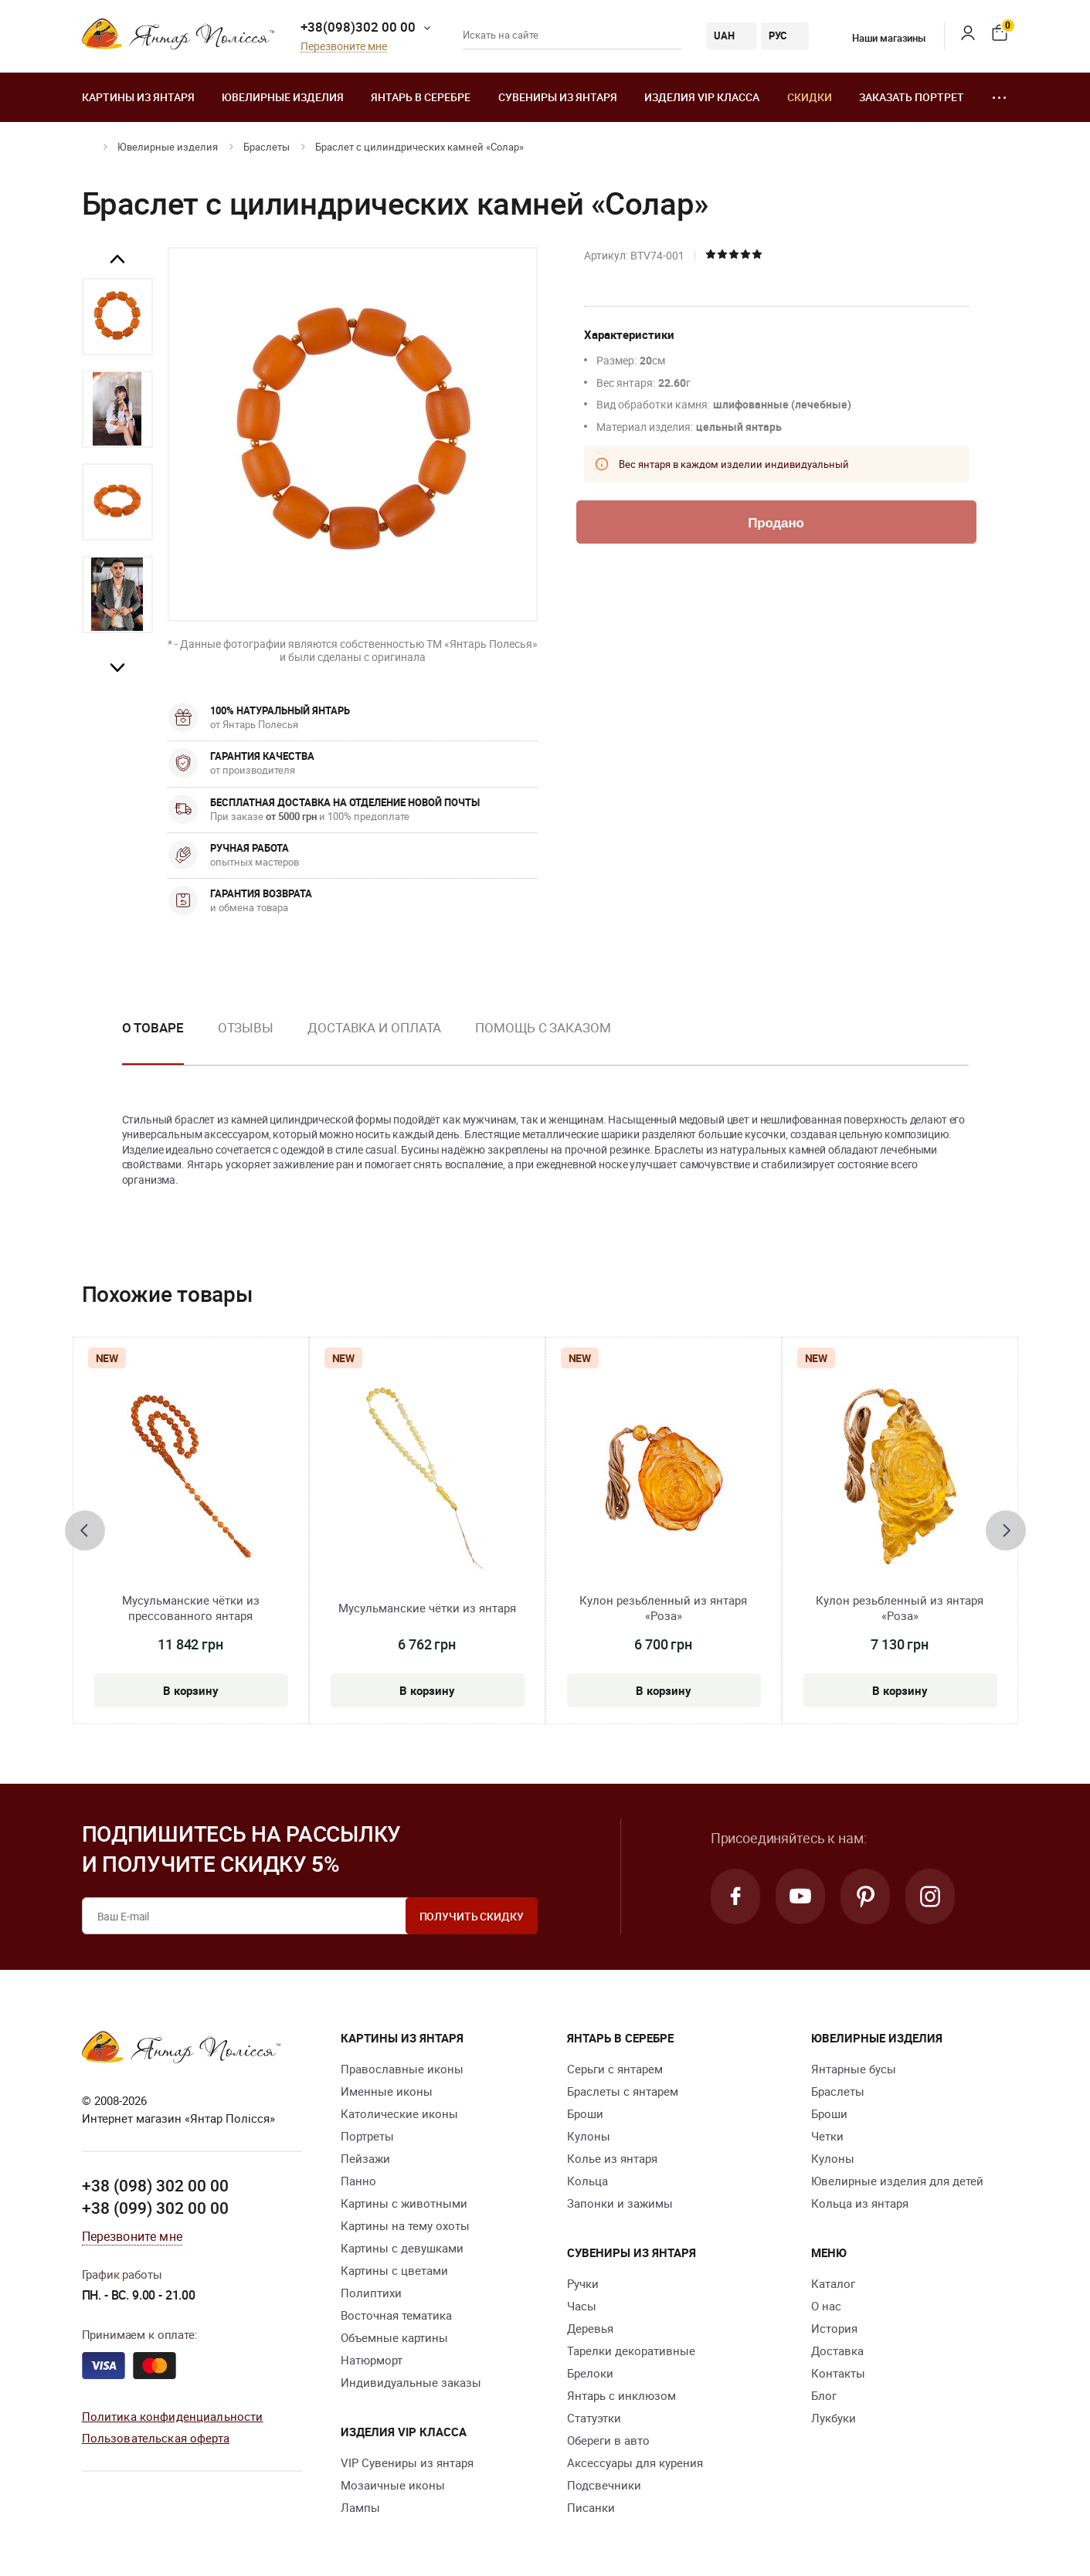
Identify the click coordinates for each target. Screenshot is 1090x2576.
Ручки (583, 2283)
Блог (824, 2395)
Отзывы (245, 1027)
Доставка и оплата (374, 1027)
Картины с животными (404, 2203)
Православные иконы (402, 2068)
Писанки (591, 2507)
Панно (358, 2180)
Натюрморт (371, 2360)
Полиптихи (371, 2292)
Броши (585, 2113)
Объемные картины (394, 2337)
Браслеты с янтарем (622, 2091)
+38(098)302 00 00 (358, 27)
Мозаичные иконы (393, 2485)
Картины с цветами (394, 2270)
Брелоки (590, 2373)
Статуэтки (594, 2417)
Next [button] (117, 667)
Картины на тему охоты (405, 2225)
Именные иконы (387, 2091)
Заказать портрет (911, 97)
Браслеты (266, 147)
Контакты (838, 2373)
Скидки (809, 97)
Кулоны (588, 2136)
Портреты (367, 2136)
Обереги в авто (608, 2440)
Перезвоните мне (344, 47)
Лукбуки (833, 2417)
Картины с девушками (402, 2248)
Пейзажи (365, 2158)
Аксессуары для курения (635, 2462)
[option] (117, 316)
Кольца (587, 2180)
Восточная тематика (396, 2315)
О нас (826, 2305)
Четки (827, 2136)
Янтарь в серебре (420, 97)
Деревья (590, 2328)
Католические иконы (399, 2113)
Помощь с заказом (542, 1027)
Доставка (837, 2350)
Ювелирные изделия (283, 97)
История (834, 2328)
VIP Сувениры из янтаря (407, 2462)
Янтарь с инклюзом (621, 2395)
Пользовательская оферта (155, 2438)
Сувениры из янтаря (557, 97)
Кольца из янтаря (859, 2203)
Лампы (360, 2507)
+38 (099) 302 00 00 (155, 2207)
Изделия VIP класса (701, 97)
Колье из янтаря (612, 2158)
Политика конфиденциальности (172, 2416)
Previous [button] (117, 259)
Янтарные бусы (853, 2068)
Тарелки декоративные (631, 2350)
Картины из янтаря (138, 97)
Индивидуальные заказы (411, 2382)
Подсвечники (604, 2485)
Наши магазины (879, 38)
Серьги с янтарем (615, 2068)
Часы (581, 2305)
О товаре (153, 1027)
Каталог (833, 2283)
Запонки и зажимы (620, 2203)
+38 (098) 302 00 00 (155, 2185)
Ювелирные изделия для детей (897, 2180)
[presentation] (85, 1530)
